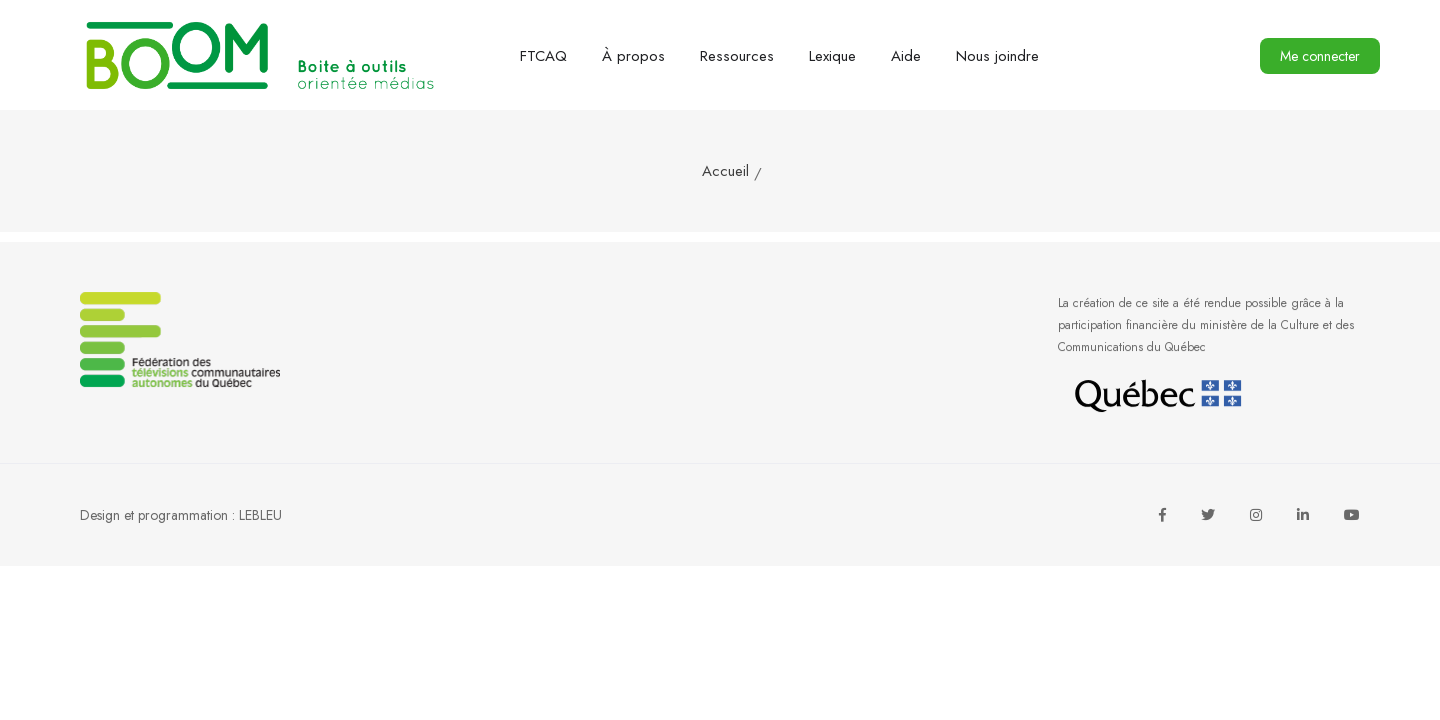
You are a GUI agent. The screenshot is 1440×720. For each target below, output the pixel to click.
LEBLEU (260, 515)
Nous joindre (997, 56)
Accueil (725, 171)
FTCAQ (543, 56)
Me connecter (1320, 56)
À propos (633, 56)
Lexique (832, 56)
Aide (906, 56)
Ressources (737, 56)
